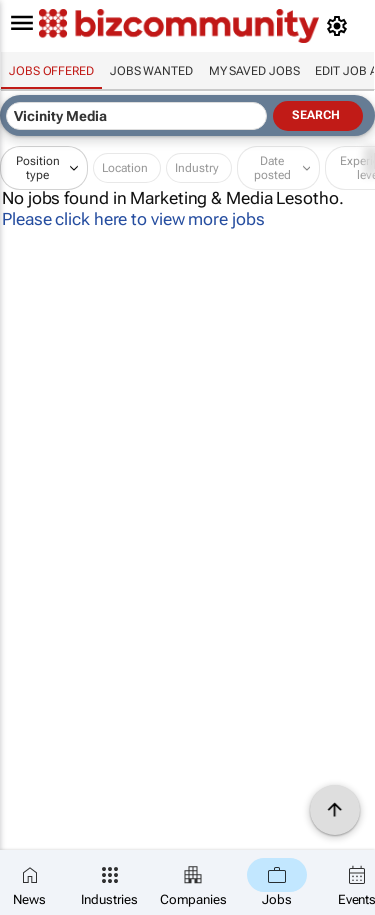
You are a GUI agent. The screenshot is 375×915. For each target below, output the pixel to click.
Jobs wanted (151, 71)
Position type (38, 168)
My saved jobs (254, 71)
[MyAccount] (340, 26)
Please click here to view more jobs (133, 219)
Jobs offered (51, 71)
